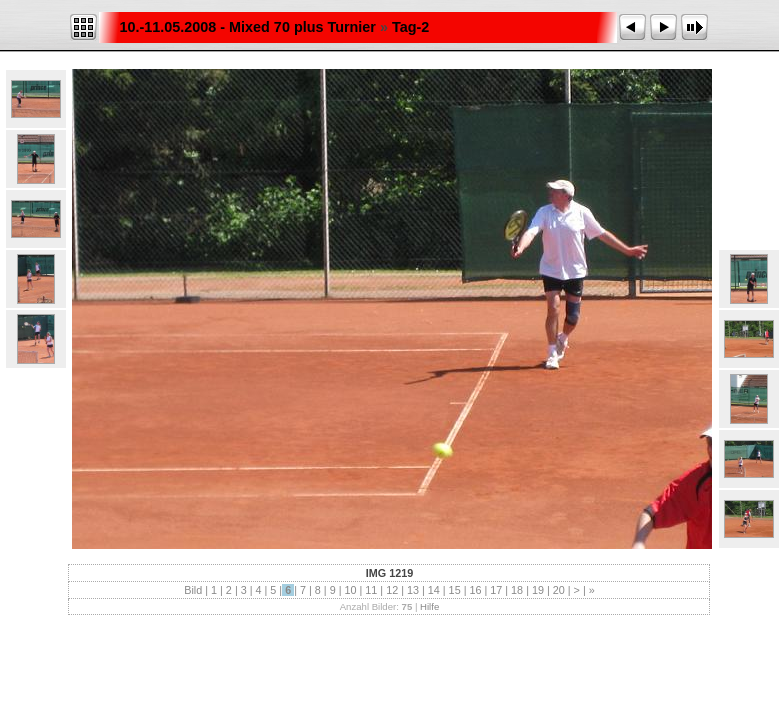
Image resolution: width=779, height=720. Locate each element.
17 (496, 590)
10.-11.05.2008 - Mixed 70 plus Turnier (247, 27)
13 (413, 590)
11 (371, 590)
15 (455, 590)
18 (517, 590)
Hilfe (429, 606)
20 (559, 590)
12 (392, 590)
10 (350, 590)
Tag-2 (410, 27)
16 (475, 590)
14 (434, 590)
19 (538, 590)
